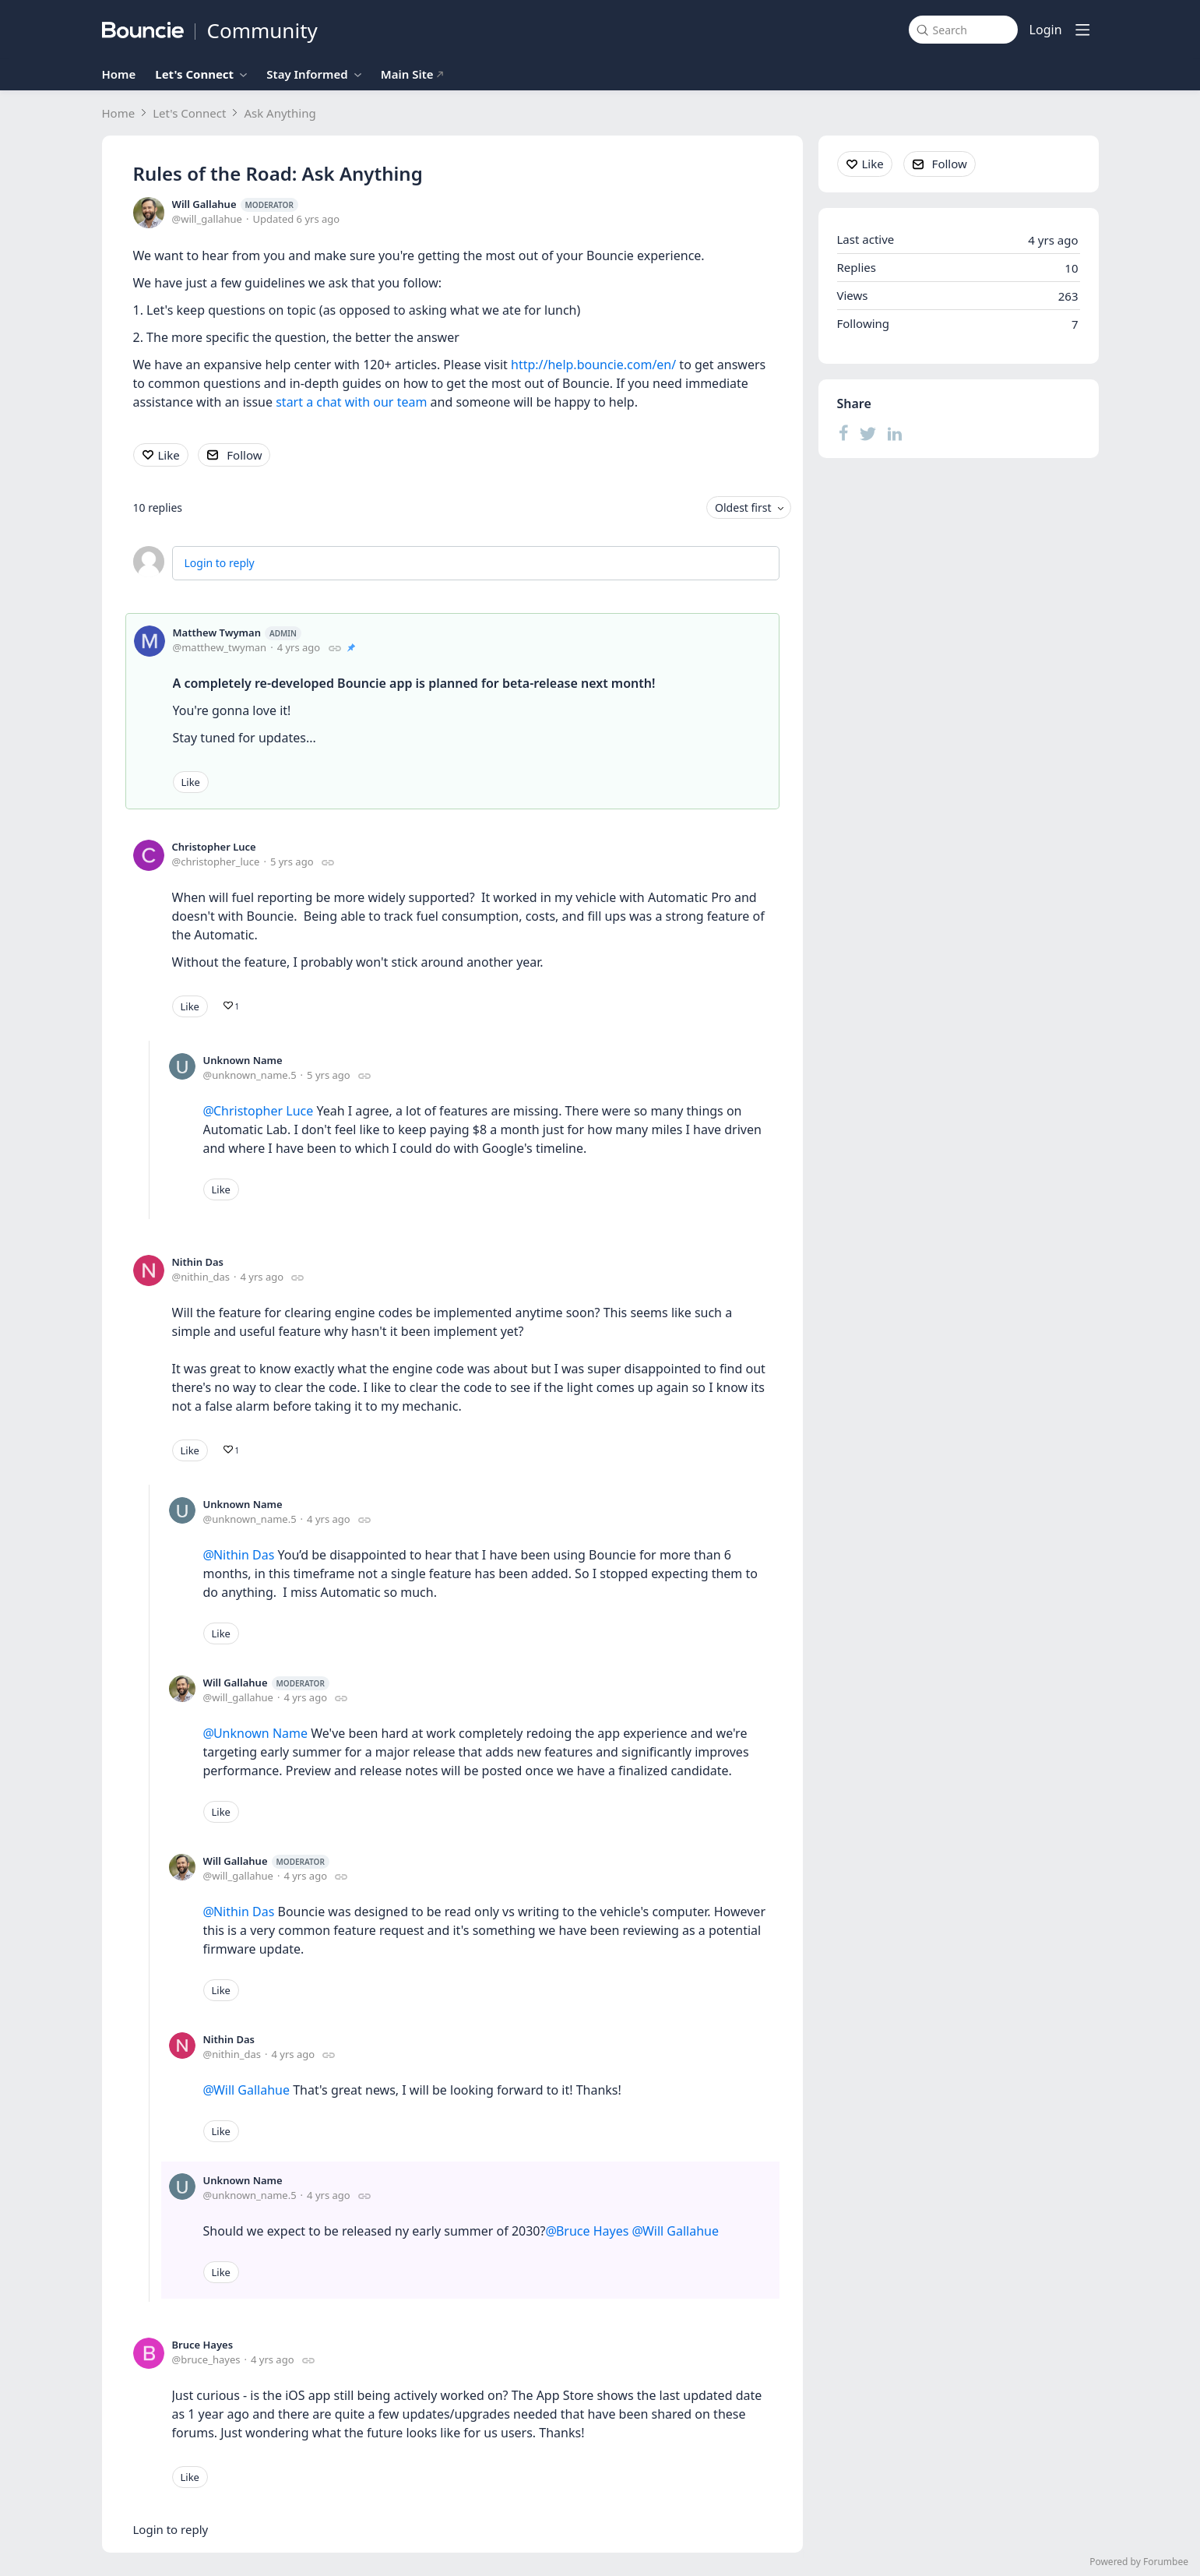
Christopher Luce (214, 847)
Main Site (413, 74)
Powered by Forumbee (1138, 2562)
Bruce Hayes (203, 2345)
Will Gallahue (235, 204)
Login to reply (220, 562)
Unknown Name (243, 1060)
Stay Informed (306, 74)
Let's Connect (194, 74)
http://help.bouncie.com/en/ (593, 364)
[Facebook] (844, 433)
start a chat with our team (351, 402)
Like (169, 455)
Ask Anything (279, 113)
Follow (244, 455)
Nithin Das (197, 1262)
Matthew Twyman (237, 632)
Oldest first (743, 507)
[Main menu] (1082, 30)
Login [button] (1045, 30)
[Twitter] (868, 433)
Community (262, 30)
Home (119, 74)
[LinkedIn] (894, 433)
